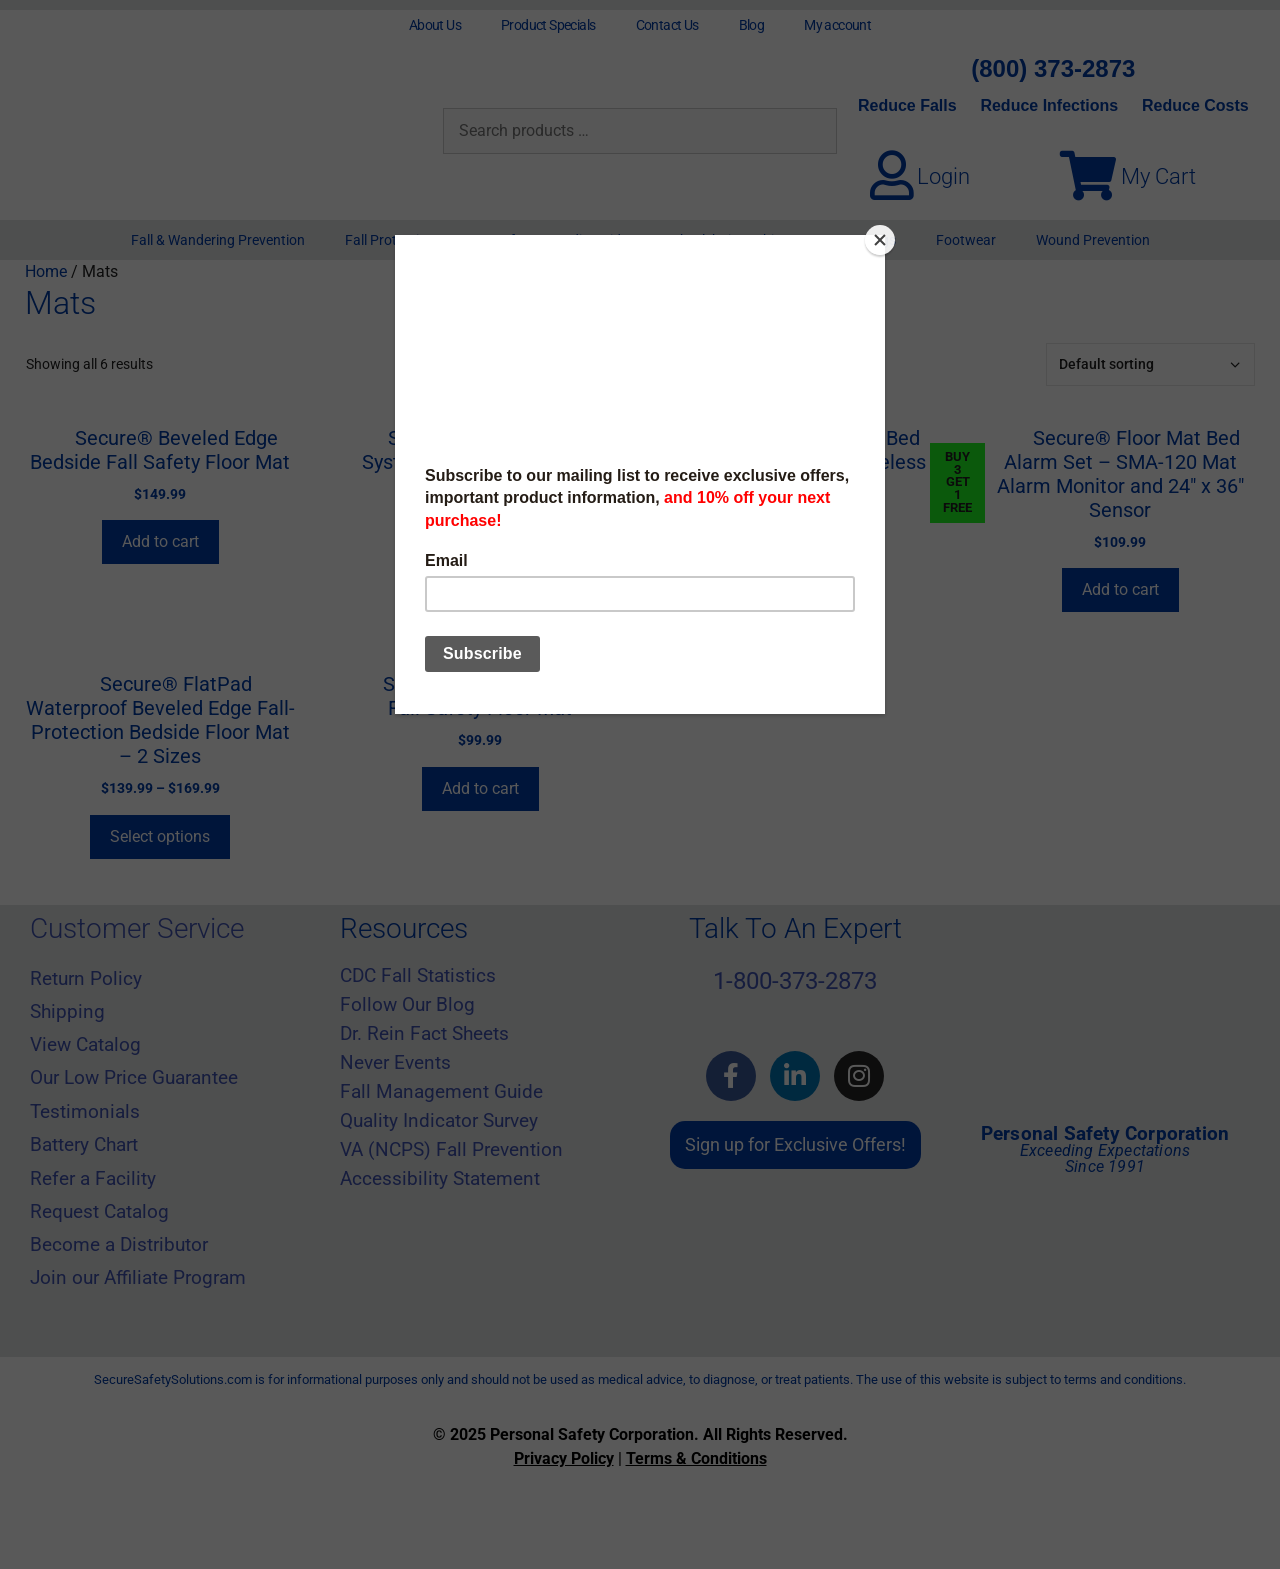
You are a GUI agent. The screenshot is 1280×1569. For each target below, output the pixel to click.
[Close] (880, 240)
